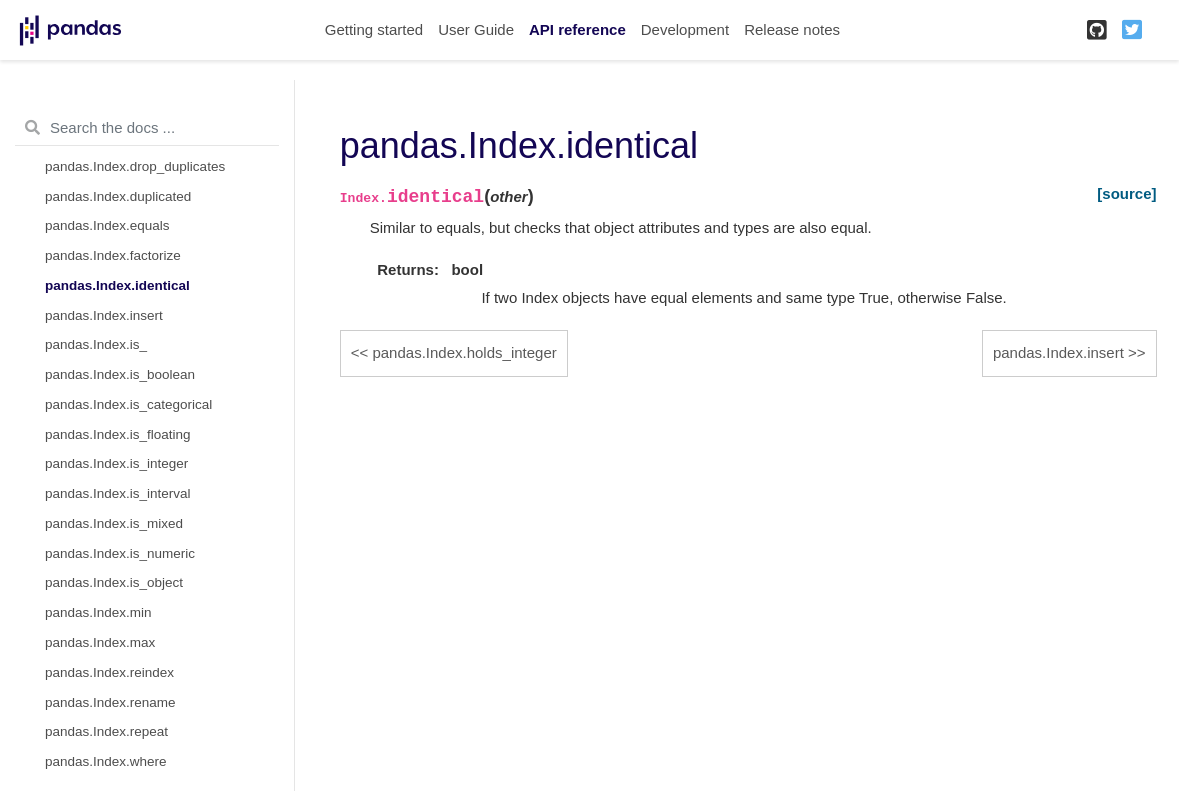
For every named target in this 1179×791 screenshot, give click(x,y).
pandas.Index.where (106, 761)
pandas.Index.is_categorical (128, 404)
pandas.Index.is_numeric (120, 553)
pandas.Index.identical (117, 285)
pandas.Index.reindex (109, 672)
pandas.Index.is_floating (118, 434)
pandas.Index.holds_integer (464, 352)
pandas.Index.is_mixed (114, 523)
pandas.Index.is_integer (116, 463)
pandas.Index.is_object (114, 582)
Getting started (374, 29)
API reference (577, 29)
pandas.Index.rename (110, 702)
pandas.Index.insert (104, 315)
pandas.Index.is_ (96, 344)
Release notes (792, 29)
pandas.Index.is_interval (118, 493)
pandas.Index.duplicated (118, 196)
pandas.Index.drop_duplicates (135, 166)
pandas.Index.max (100, 642)
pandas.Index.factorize (113, 255)
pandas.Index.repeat (106, 731)
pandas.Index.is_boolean (120, 374)
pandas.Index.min (98, 612)
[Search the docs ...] (147, 128)
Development (685, 29)
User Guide (476, 29)
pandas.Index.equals (107, 225)
